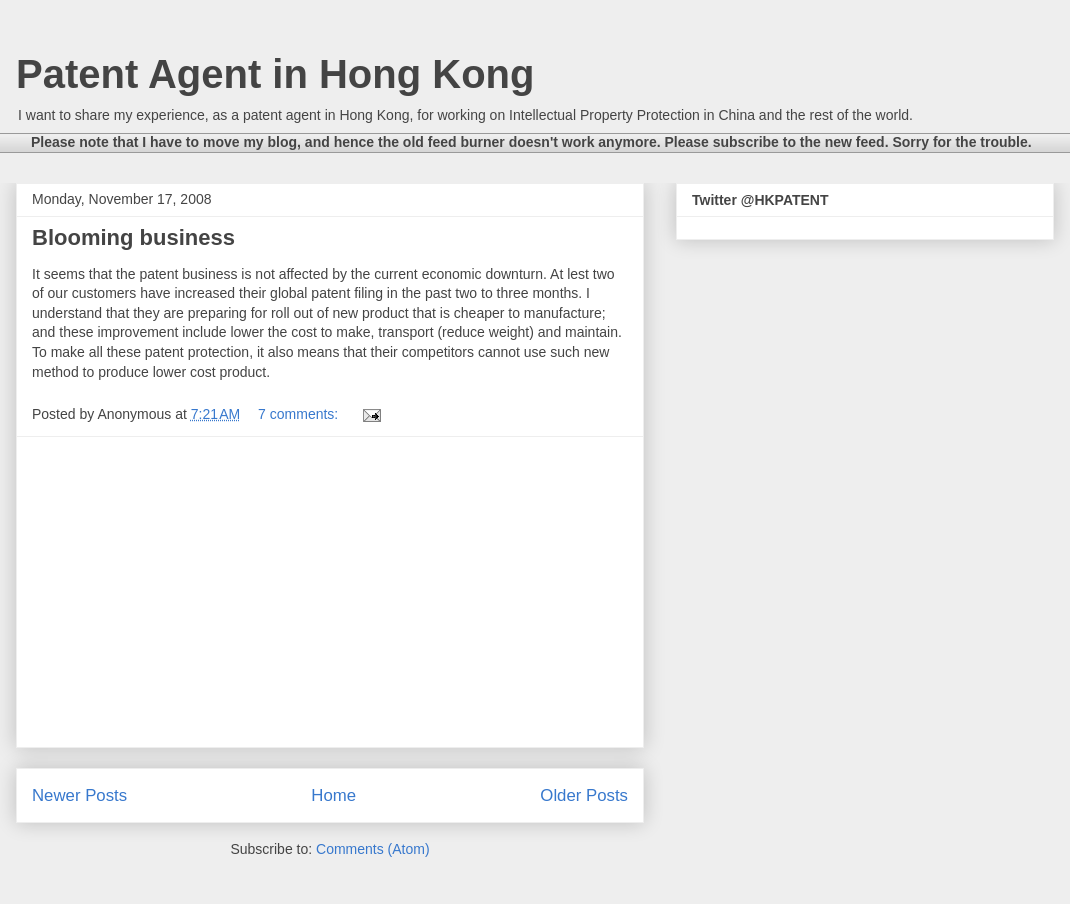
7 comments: (300, 414)
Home (333, 795)
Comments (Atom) (373, 849)
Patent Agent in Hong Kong (275, 74)
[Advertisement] (330, 592)
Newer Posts (79, 795)
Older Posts (584, 795)
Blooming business (133, 237)
